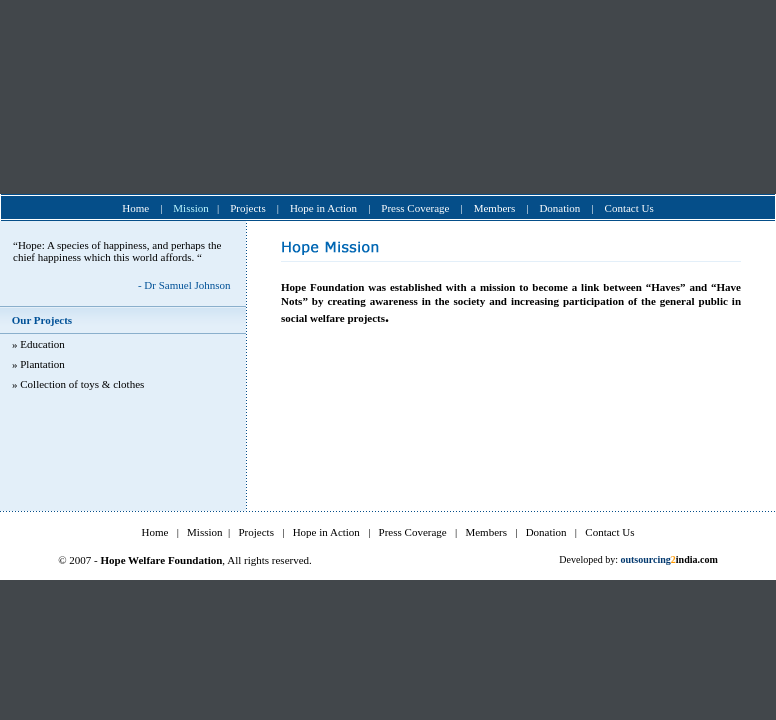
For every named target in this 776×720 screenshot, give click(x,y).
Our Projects (40, 320)
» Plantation (38, 364)
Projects (247, 208)
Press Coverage (415, 208)
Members (495, 208)
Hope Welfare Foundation (161, 560)
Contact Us (629, 208)
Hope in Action (323, 208)
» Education (38, 344)
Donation (559, 208)
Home (135, 208)
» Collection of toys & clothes (78, 384)
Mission (190, 208)
